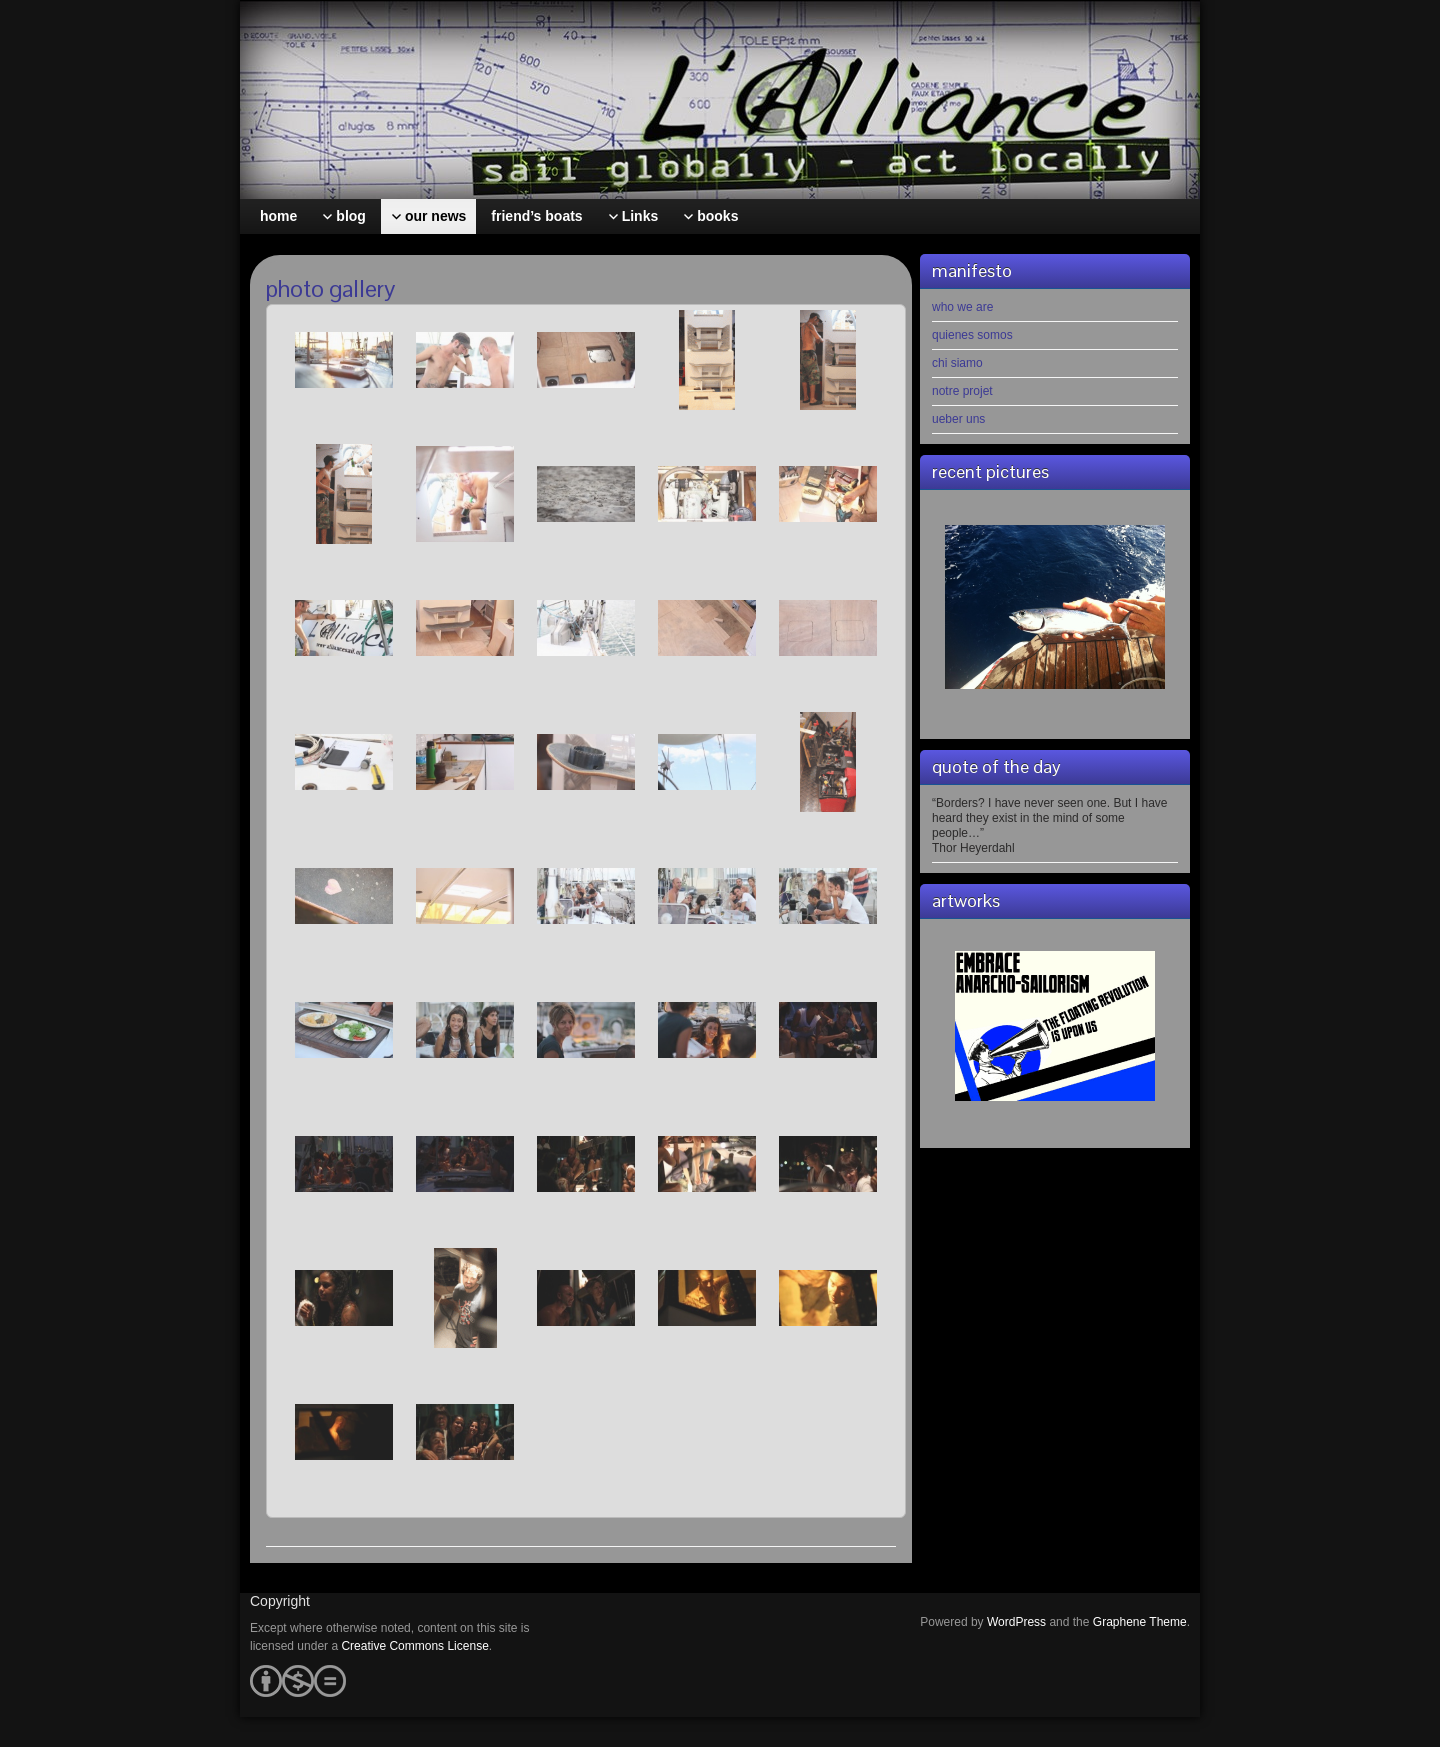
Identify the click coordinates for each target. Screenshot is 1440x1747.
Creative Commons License (414, 1646)
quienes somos (972, 335)
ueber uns (958, 419)
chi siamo (957, 363)
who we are (962, 307)
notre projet (962, 391)
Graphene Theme (1140, 1622)
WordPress (1016, 1622)
